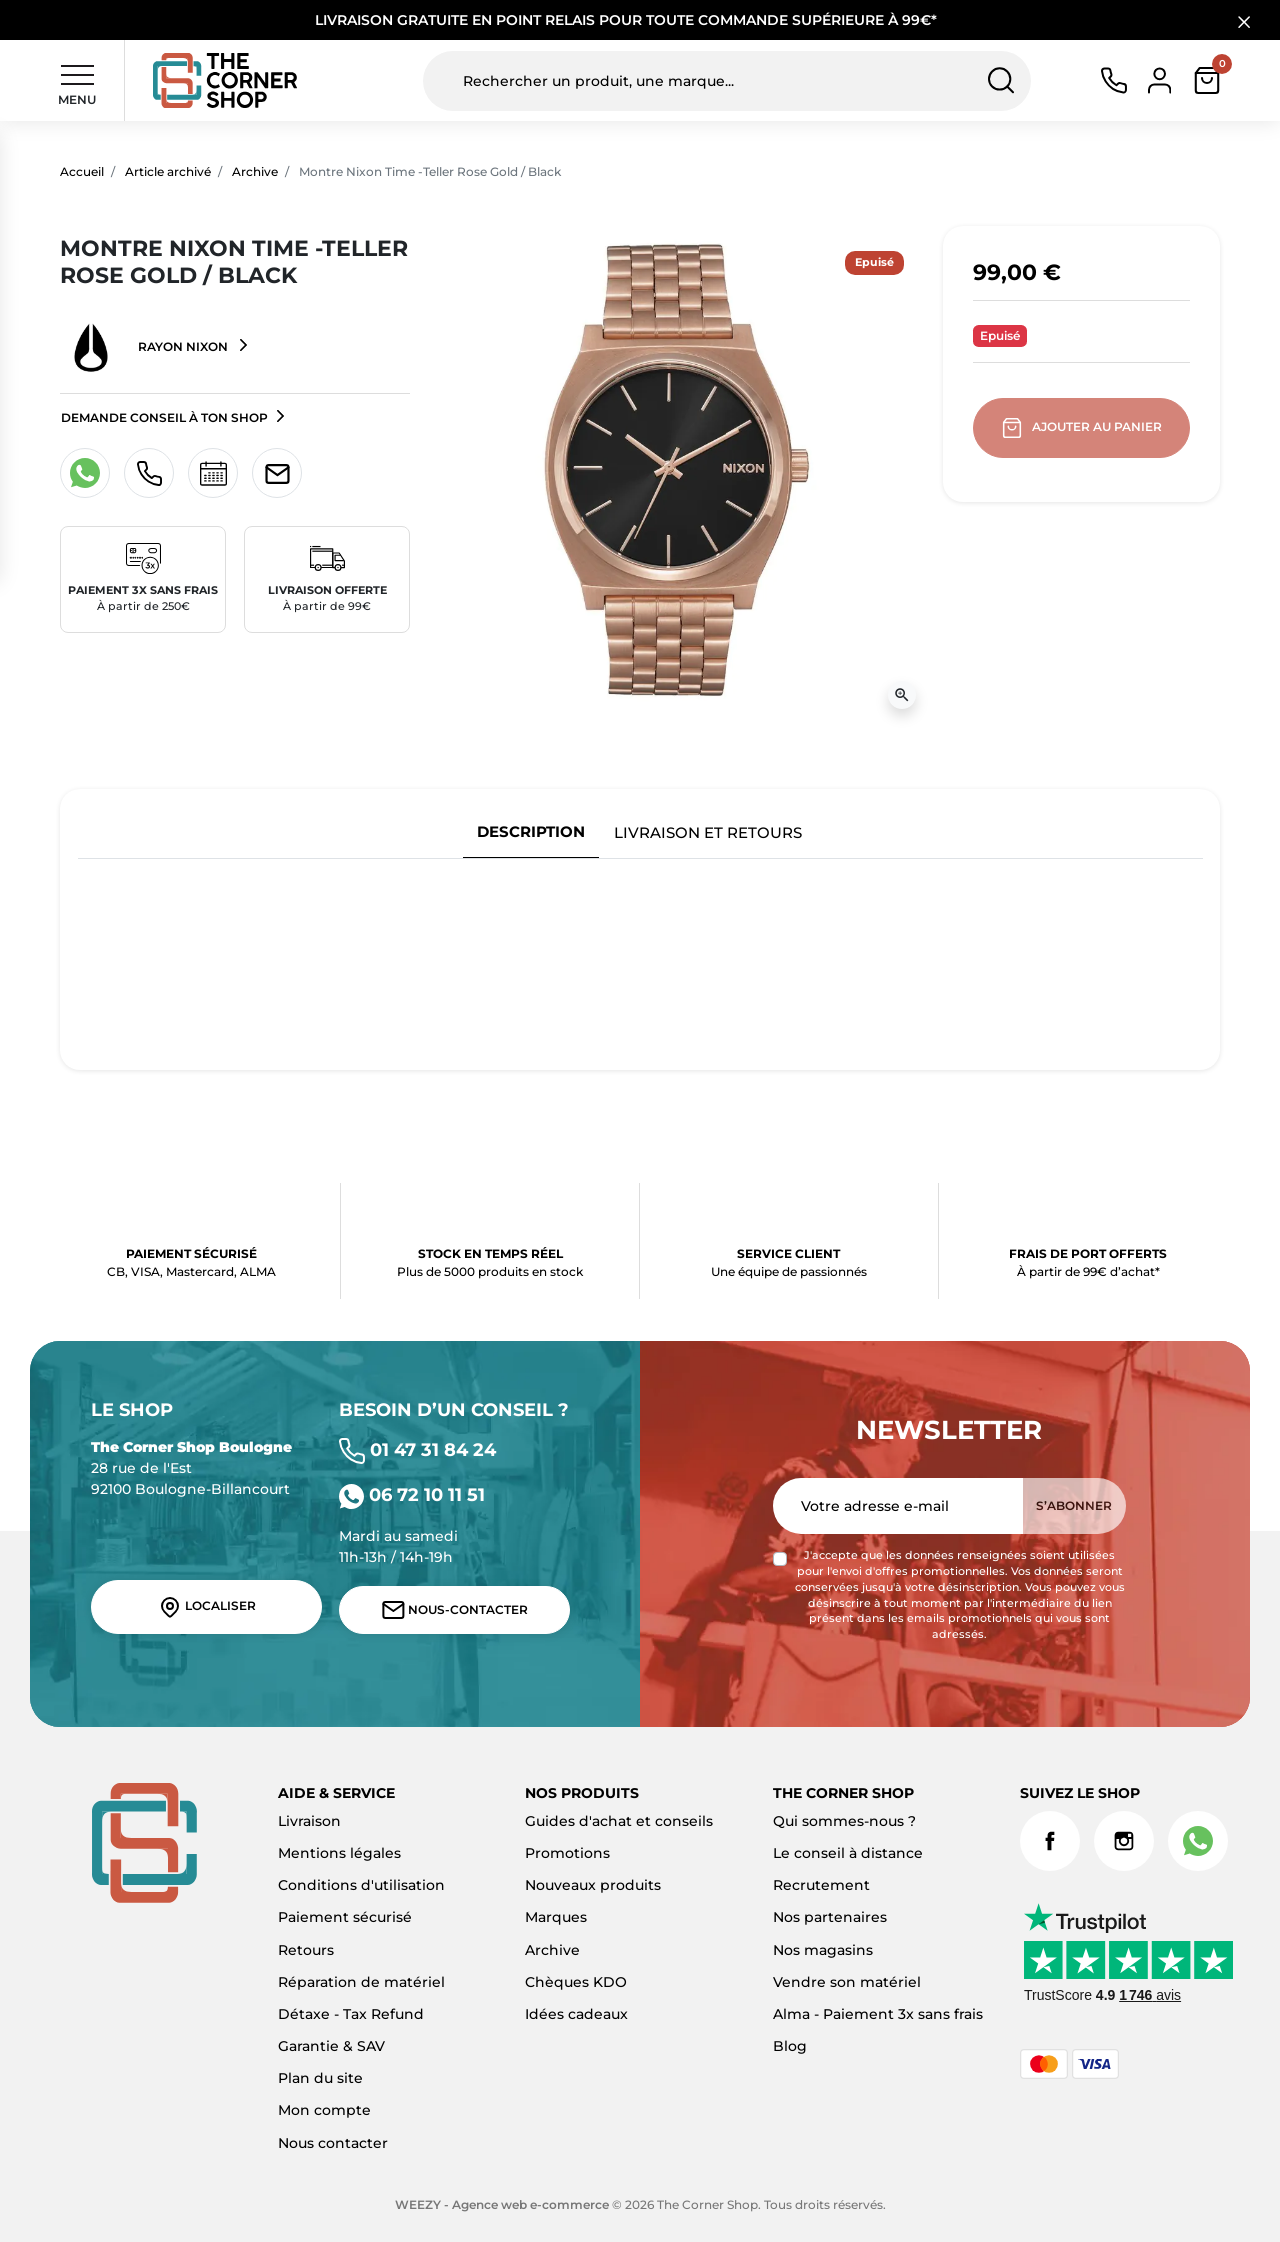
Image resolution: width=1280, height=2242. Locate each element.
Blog (790, 2046)
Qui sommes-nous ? (844, 1821)
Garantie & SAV (331, 2046)
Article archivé (168, 171)
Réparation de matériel (361, 1982)
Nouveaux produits (593, 1885)
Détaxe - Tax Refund (351, 2014)
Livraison (309, 1821)
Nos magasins (823, 1950)
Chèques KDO (576, 1982)
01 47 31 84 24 (417, 1449)
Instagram (1124, 1841)
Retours (306, 1950)
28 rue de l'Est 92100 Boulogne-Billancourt (191, 1468)
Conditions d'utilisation (361, 1885)
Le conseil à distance (848, 1853)
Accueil (82, 171)
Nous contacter (333, 2143)
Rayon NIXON (146, 348)
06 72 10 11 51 (412, 1494)
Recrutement (821, 1885)
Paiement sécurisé (345, 1917)
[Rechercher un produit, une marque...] (727, 81)
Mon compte (324, 2110)
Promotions (567, 1853)
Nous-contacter (455, 1610)
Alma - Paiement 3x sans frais (878, 2014)
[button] (1207, 80)
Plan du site (320, 2078)
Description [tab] (531, 831)
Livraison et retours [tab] (708, 832)
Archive (255, 171)
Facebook (1050, 1841)
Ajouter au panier (1083, 428)
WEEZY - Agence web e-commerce (502, 2204)
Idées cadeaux (576, 2014)
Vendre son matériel (847, 1982)
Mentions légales (339, 1853)
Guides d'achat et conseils (619, 1821)
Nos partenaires (830, 1917)
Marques (556, 1917)
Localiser (207, 1607)
